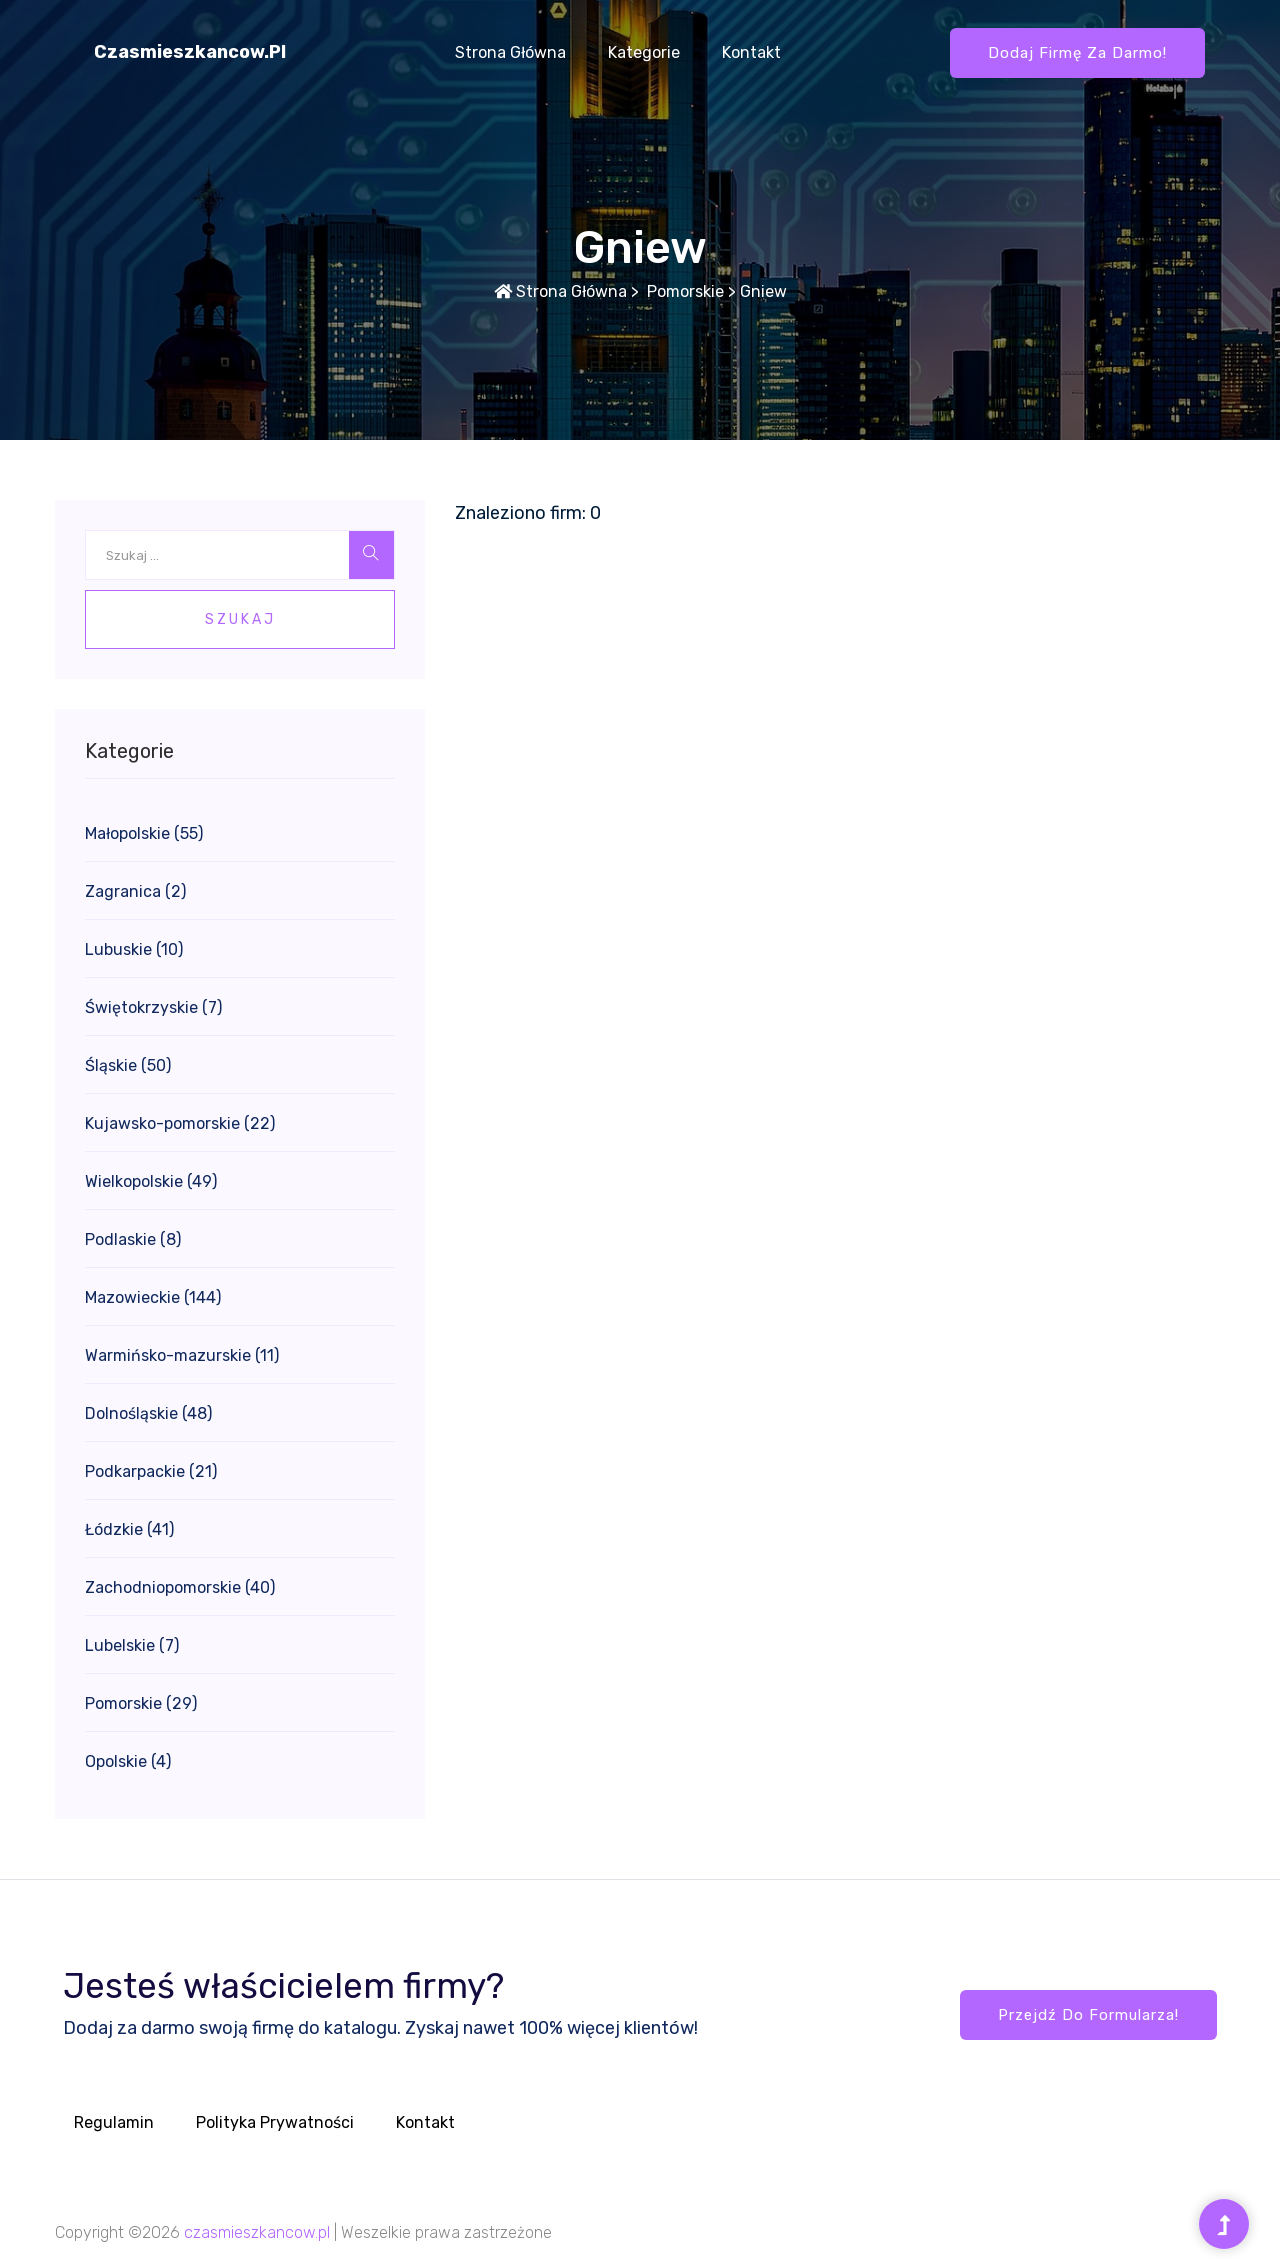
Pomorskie (683, 291)
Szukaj (240, 619)
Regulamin (114, 2122)
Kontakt (751, 52)
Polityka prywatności (275, 2122)
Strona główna (510, 52)
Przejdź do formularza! (1088, 2015)
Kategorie (644, 52)
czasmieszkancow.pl (190, 52)
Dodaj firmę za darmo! (1077, 53)
